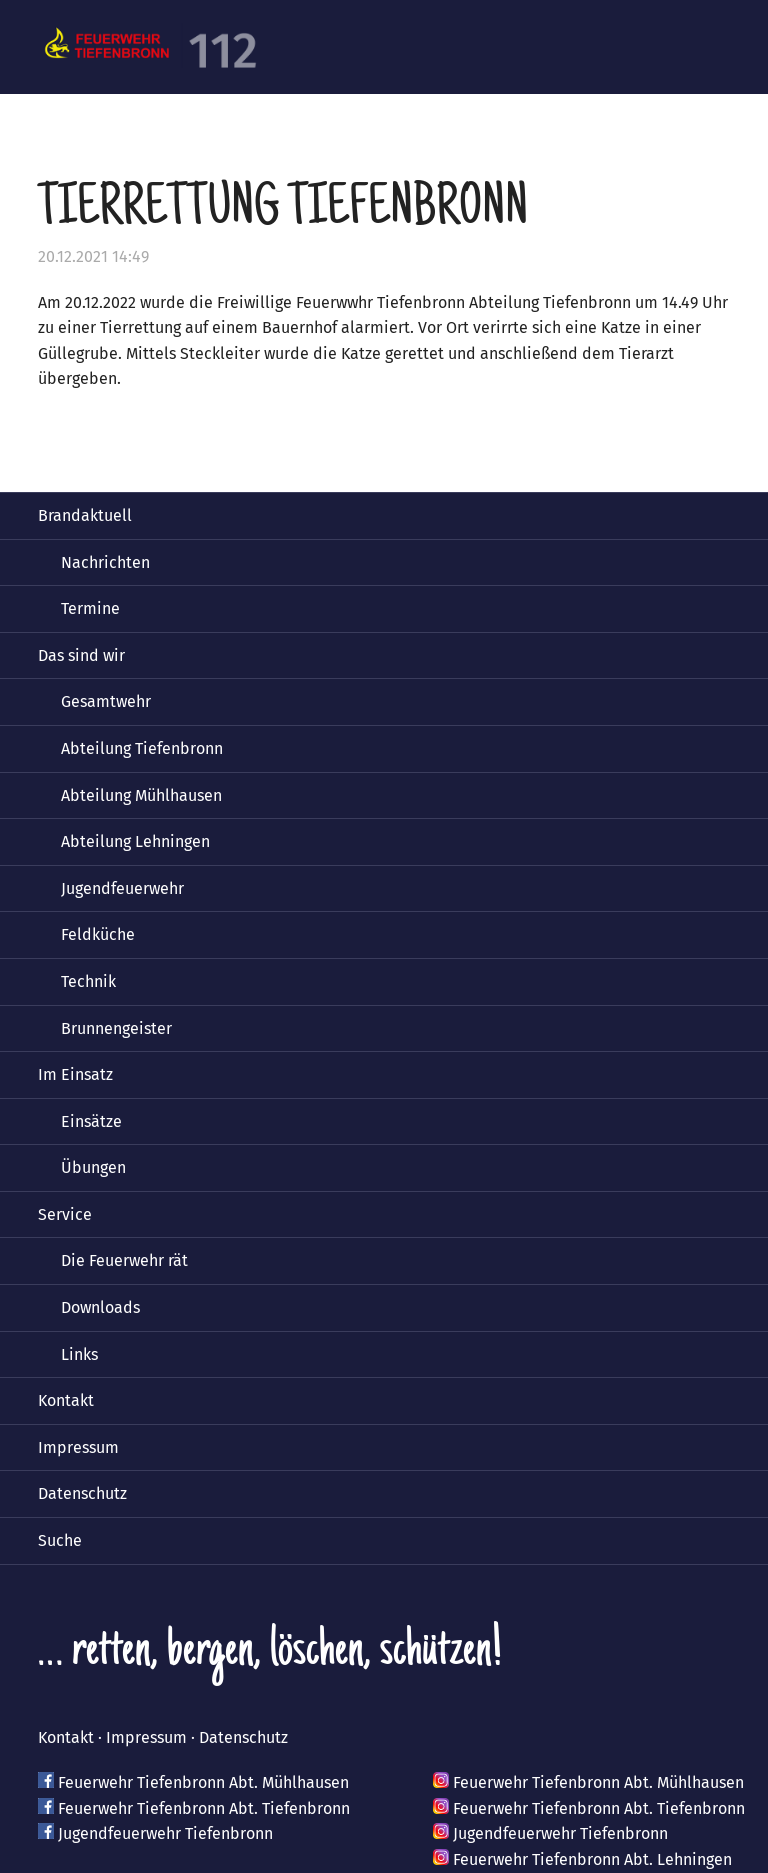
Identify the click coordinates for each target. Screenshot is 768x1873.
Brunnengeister (116, 1028)
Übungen (93, 1167)
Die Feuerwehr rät (124, 1260)
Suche (60, 1540)
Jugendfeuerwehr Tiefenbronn (165, 1833)
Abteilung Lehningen (135, 841)
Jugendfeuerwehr (122, 888)
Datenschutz (82, 1493)
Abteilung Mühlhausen (141, 795)
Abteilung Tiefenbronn (142, 748)
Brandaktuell (85, 515)
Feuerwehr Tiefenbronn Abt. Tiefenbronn (204, 1808)
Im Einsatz (75, 1074)
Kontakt (66, 1400)
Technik (88, 981)
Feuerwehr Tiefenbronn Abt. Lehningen (592, 1859)
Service (65, 1214)
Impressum (78, 1447)
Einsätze (91, 1121)
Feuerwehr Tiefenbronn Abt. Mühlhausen (203, 1782)
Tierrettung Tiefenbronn (283, 211)
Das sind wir (81, 655)
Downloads (100, 1307)
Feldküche (98, 934)
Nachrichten (105, 562)
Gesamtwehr (106, 701)
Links (79, 1354)
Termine (90, 608)
